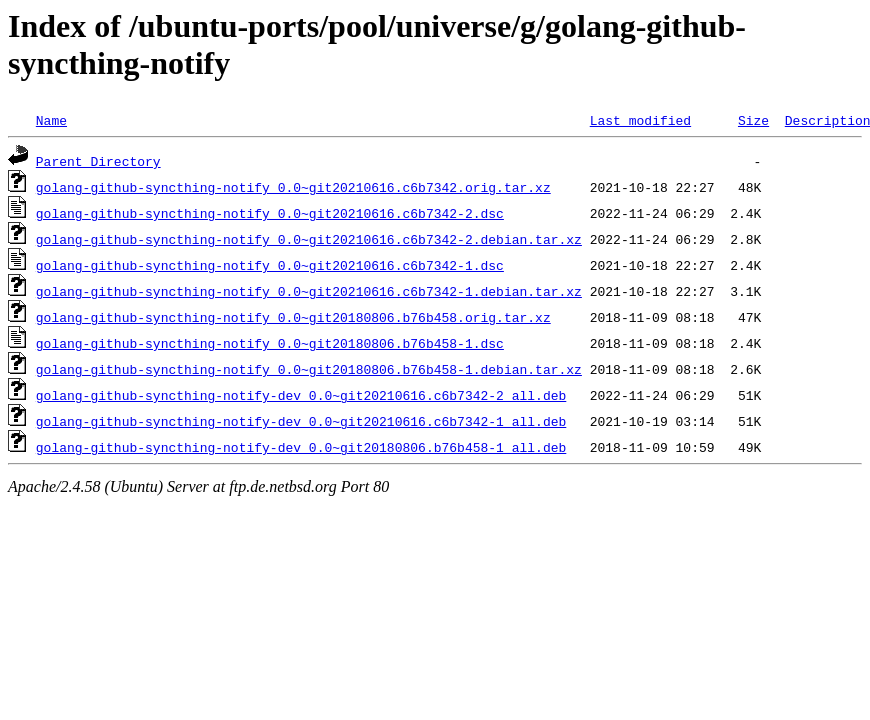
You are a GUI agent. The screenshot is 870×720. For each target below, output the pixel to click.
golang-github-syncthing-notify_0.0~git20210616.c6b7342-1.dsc (270, 265)
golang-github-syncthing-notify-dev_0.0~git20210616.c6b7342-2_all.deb (301, 395)
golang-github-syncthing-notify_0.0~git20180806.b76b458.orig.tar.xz (293, 317)
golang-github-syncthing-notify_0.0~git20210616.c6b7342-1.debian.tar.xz (309, 291)
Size (753, 120)
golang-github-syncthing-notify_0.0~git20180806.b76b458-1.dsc (270, 343)
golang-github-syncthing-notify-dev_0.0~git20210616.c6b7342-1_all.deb (301, 421)
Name (51, 120)
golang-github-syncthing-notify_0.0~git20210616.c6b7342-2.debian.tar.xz (309, 239)
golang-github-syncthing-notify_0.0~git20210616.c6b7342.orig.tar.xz (293, 187)
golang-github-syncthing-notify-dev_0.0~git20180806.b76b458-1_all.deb (301, 447)
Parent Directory (98, 161)
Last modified (640, 120)
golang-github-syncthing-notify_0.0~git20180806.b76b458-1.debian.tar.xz (309, 369)
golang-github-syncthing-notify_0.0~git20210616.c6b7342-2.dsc (270, 213)
